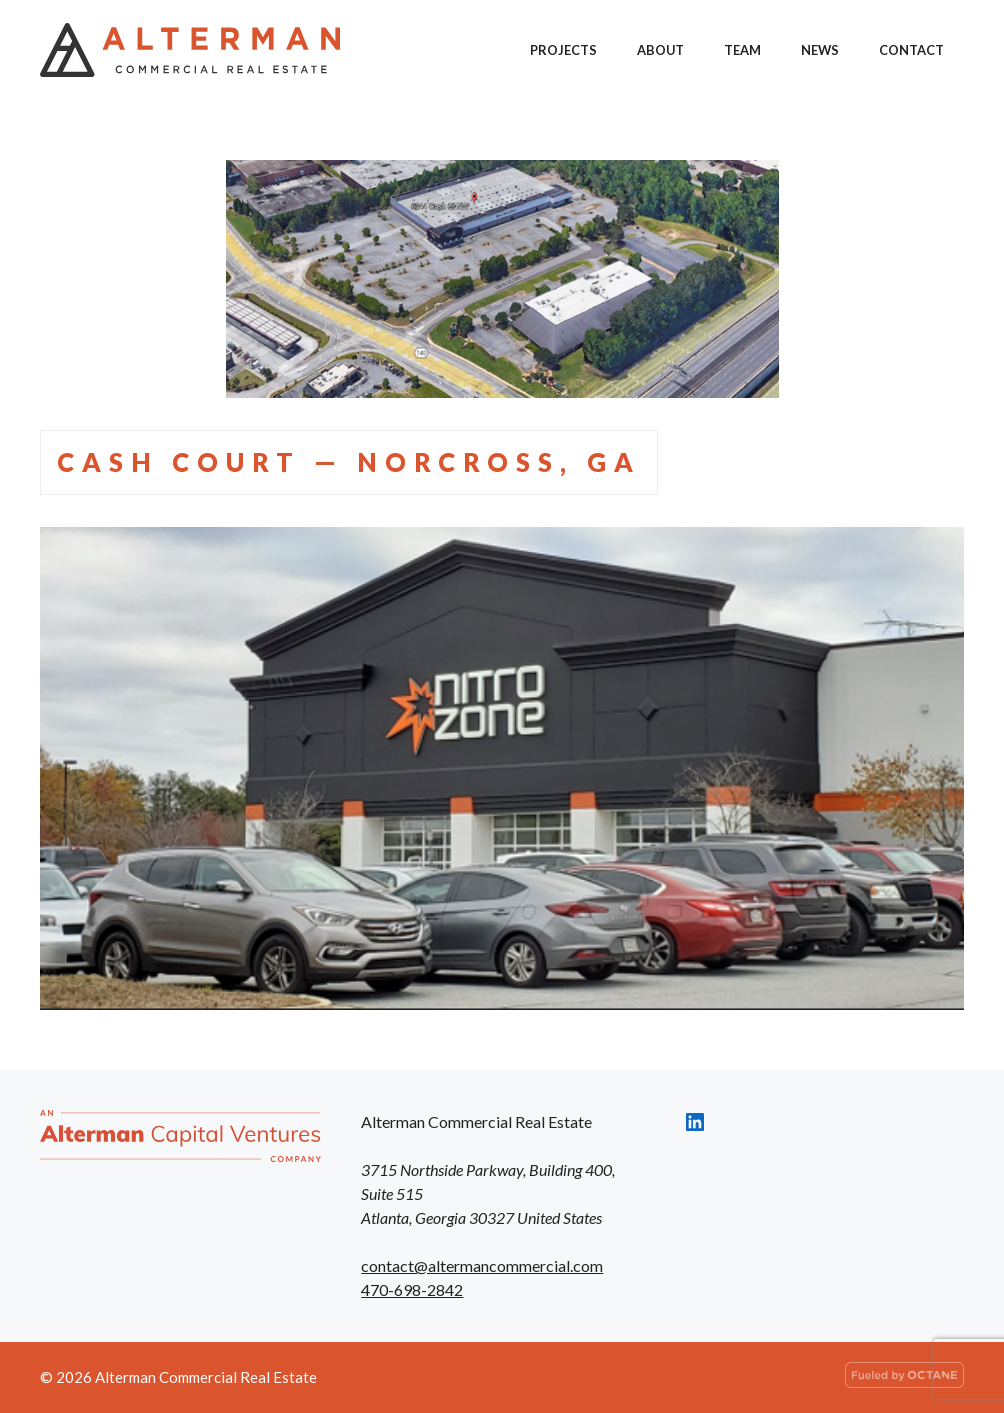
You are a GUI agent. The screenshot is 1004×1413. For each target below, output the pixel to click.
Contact (911, 50)
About (660, 50)
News (820, 50)
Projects (563, 50)
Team (742, 50)
